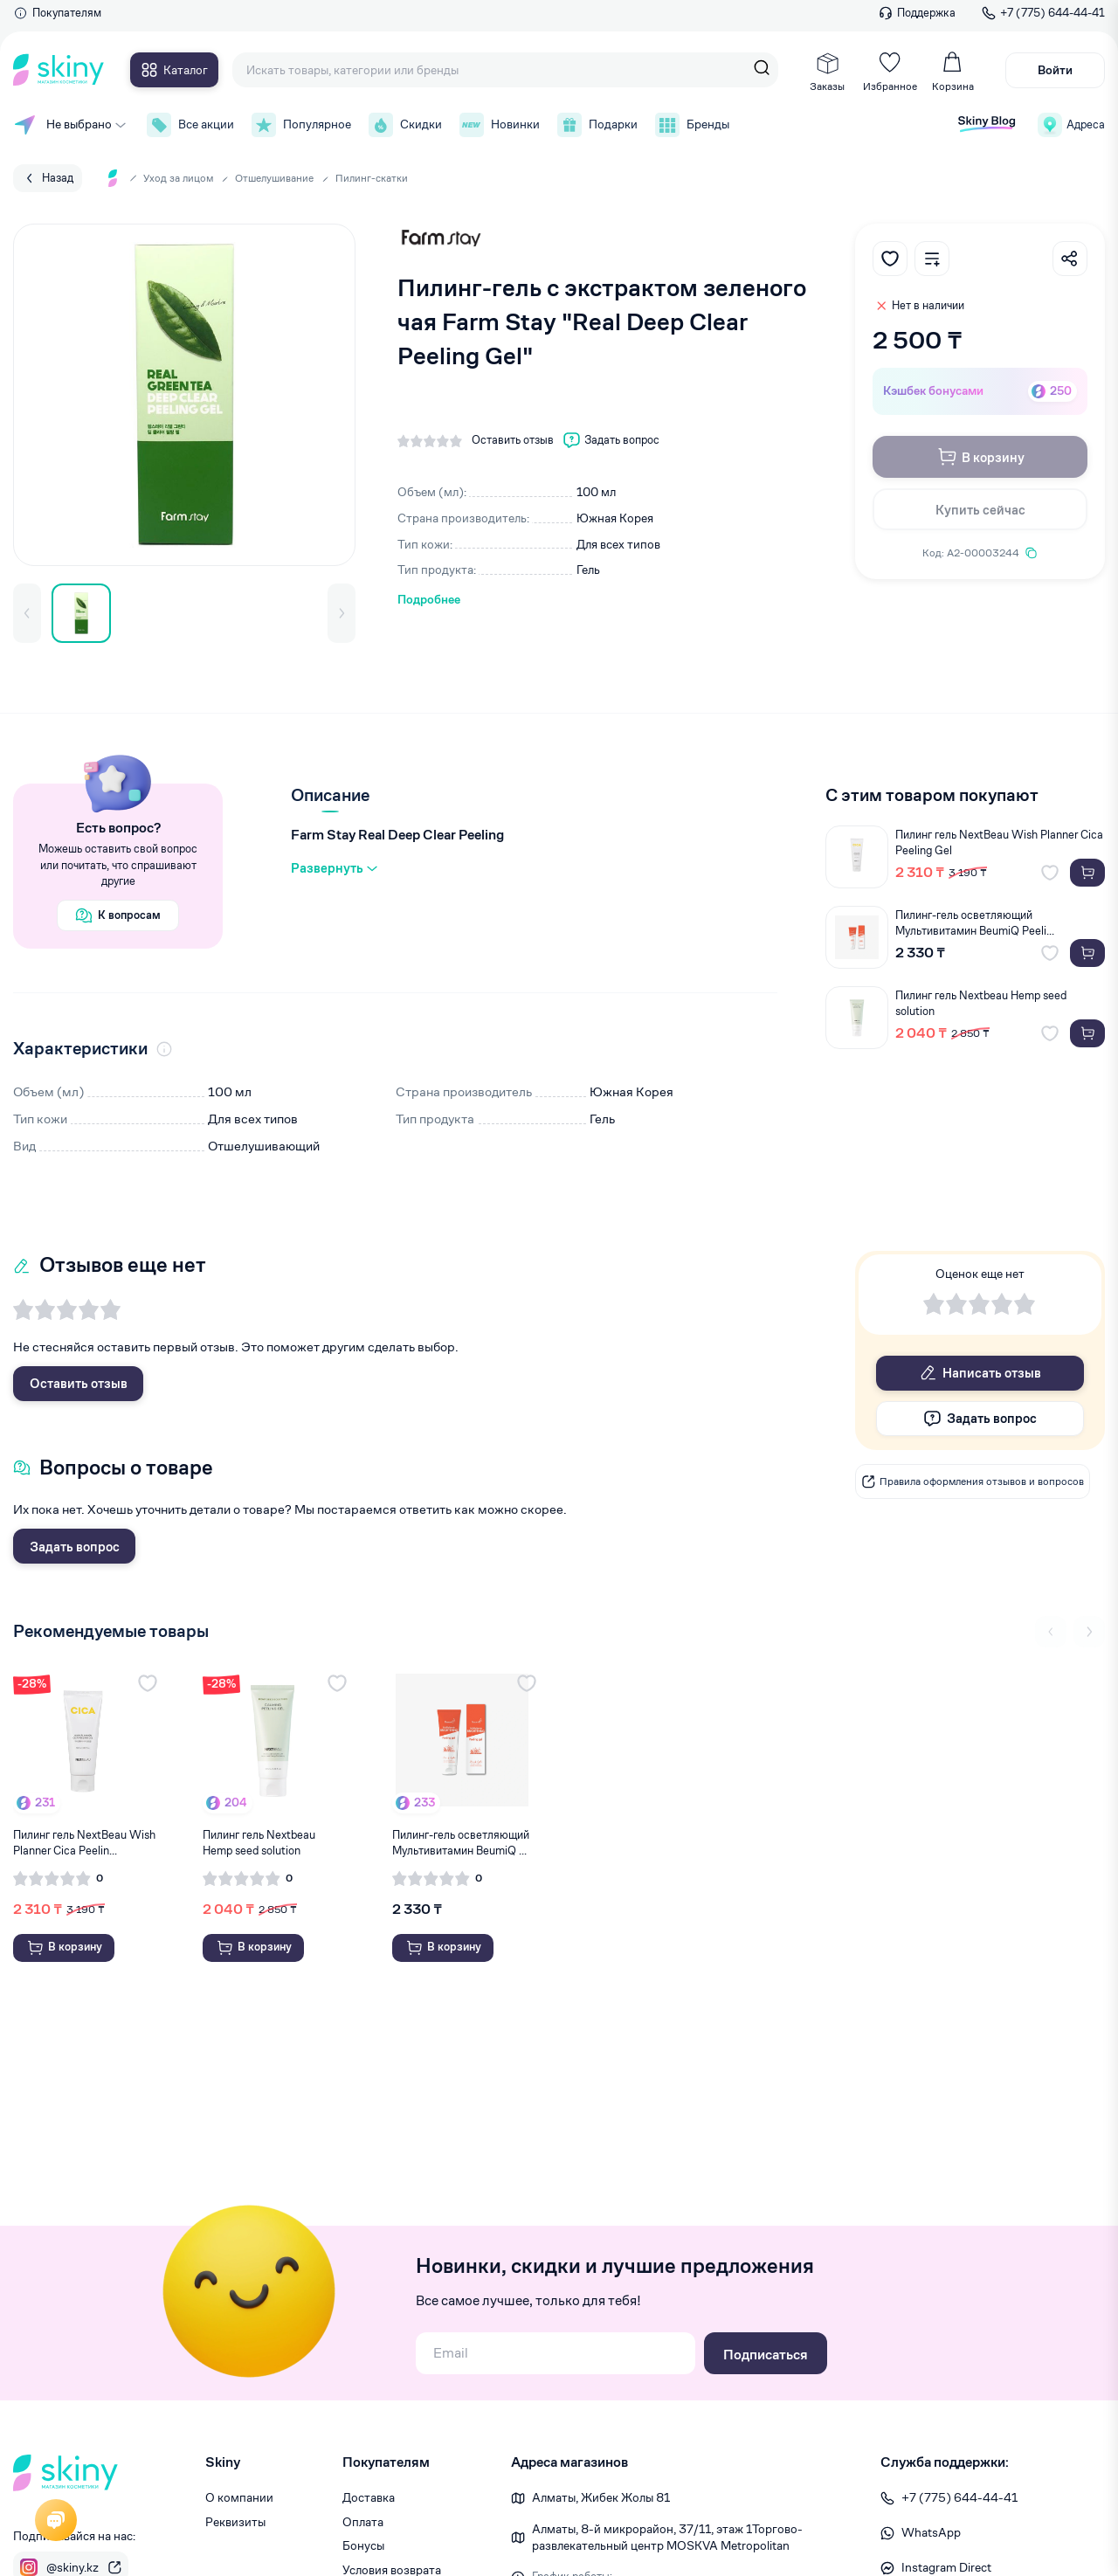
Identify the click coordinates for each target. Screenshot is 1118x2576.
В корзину (980, 456)
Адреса (1071, 125)
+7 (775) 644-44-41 (1043, 12)
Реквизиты (235, 2522)
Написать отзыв (980, 1373)
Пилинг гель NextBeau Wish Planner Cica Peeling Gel (999, 842)
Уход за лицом (178, 177)
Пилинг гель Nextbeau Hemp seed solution (980, 1003)
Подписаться (765, 2354)
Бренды (692, 125)
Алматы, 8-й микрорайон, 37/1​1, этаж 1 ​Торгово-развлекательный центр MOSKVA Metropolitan (667, 2537)
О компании (239, 2497)
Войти (1055, 70)
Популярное (301, 125)
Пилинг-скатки (371, 177)
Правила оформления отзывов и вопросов (972, 1481)
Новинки (499, 125)
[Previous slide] (1050, 1631)
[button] (27, 613)
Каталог (174, 70)
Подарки (597, 125)
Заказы (827, 72)
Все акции (190, 125)
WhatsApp (920, 2532)
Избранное (890, 72)
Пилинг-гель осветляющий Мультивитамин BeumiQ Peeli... (974, 923)
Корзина (953, 72)
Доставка (368, 2497)
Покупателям (57, 12)
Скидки (405, 125)
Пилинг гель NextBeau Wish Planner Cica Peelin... (84, 1842)
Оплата (362, 2522)
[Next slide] (1089, 1631)
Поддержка (917, 12)
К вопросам (118, 915)
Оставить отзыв (79, 1383)
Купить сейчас (980, 509)
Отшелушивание (274, 177)
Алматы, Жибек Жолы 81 (601, 2497)
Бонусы (363, 2545)
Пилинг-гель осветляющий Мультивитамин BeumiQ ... (460, 1842)
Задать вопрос (75, 1546)
